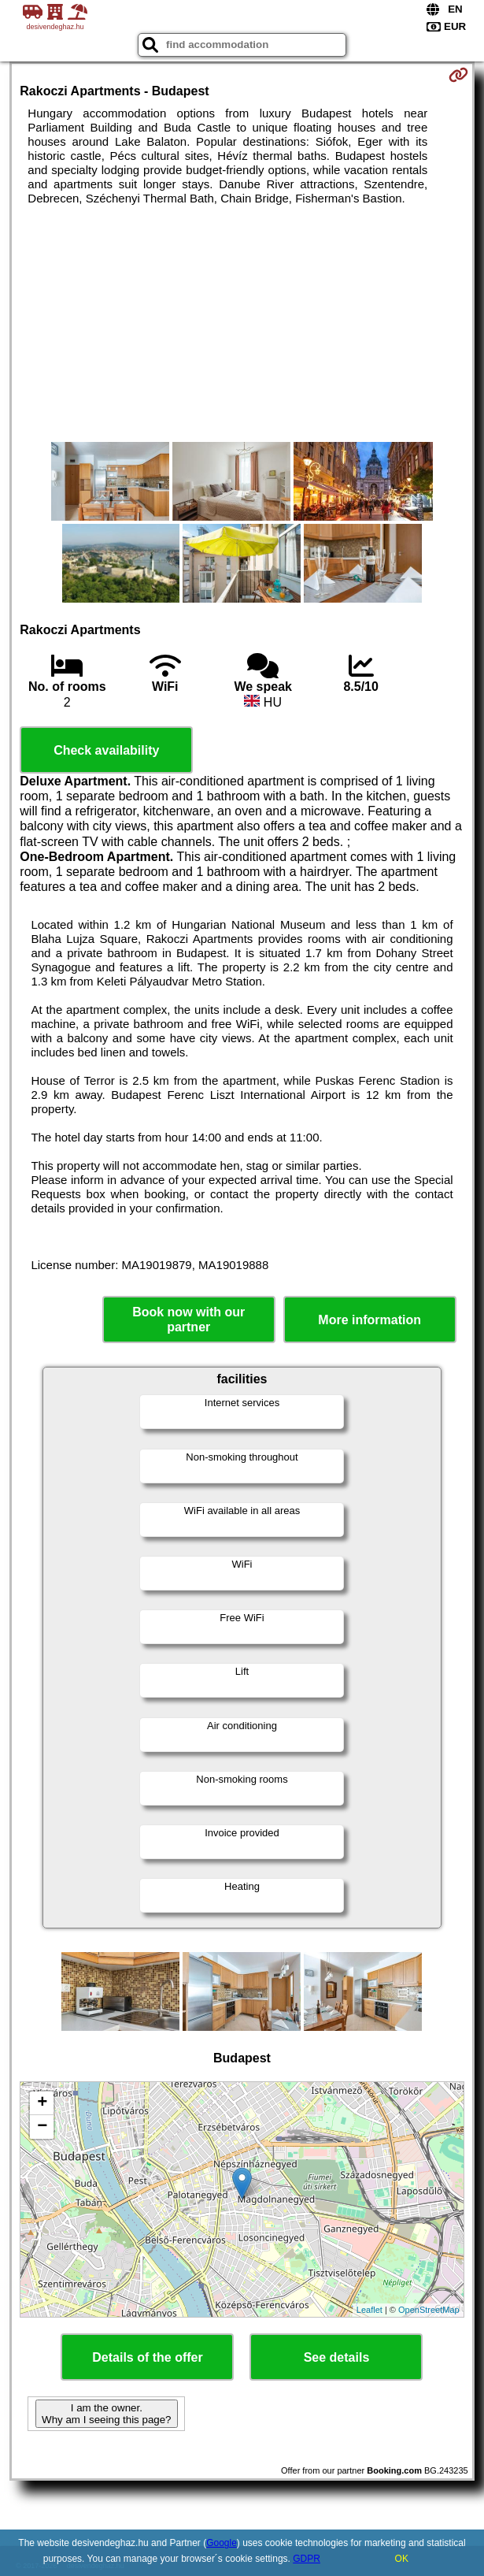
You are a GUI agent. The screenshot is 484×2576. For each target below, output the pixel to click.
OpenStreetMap (429, 2309)
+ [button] (42, 2103)
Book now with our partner (188, 1319)
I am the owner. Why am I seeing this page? (106, 2414)
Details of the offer (147, 2357)
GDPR (306, 2558)
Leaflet (369, 2309)
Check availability (106, 750)
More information (369, 1320)
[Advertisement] (242, 323)
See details (337, 2357)
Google (221, 2542)
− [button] (42, 2127)
